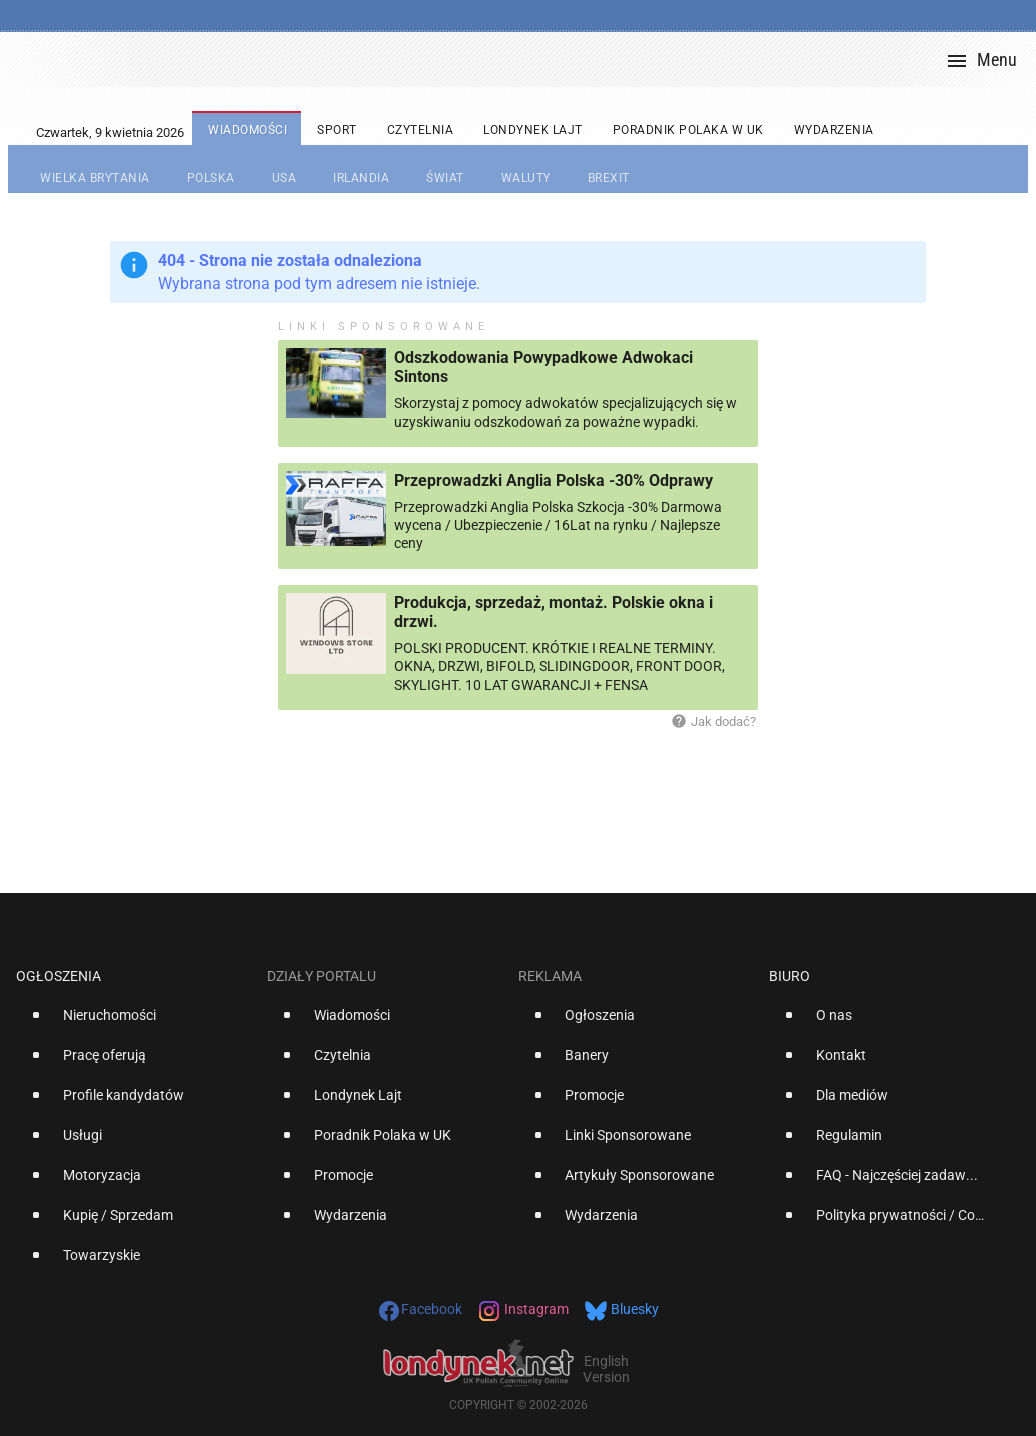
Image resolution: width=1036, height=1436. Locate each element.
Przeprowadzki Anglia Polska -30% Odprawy (553, 480)
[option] (133, 1023)
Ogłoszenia (58, 976)
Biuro (789, 976)
